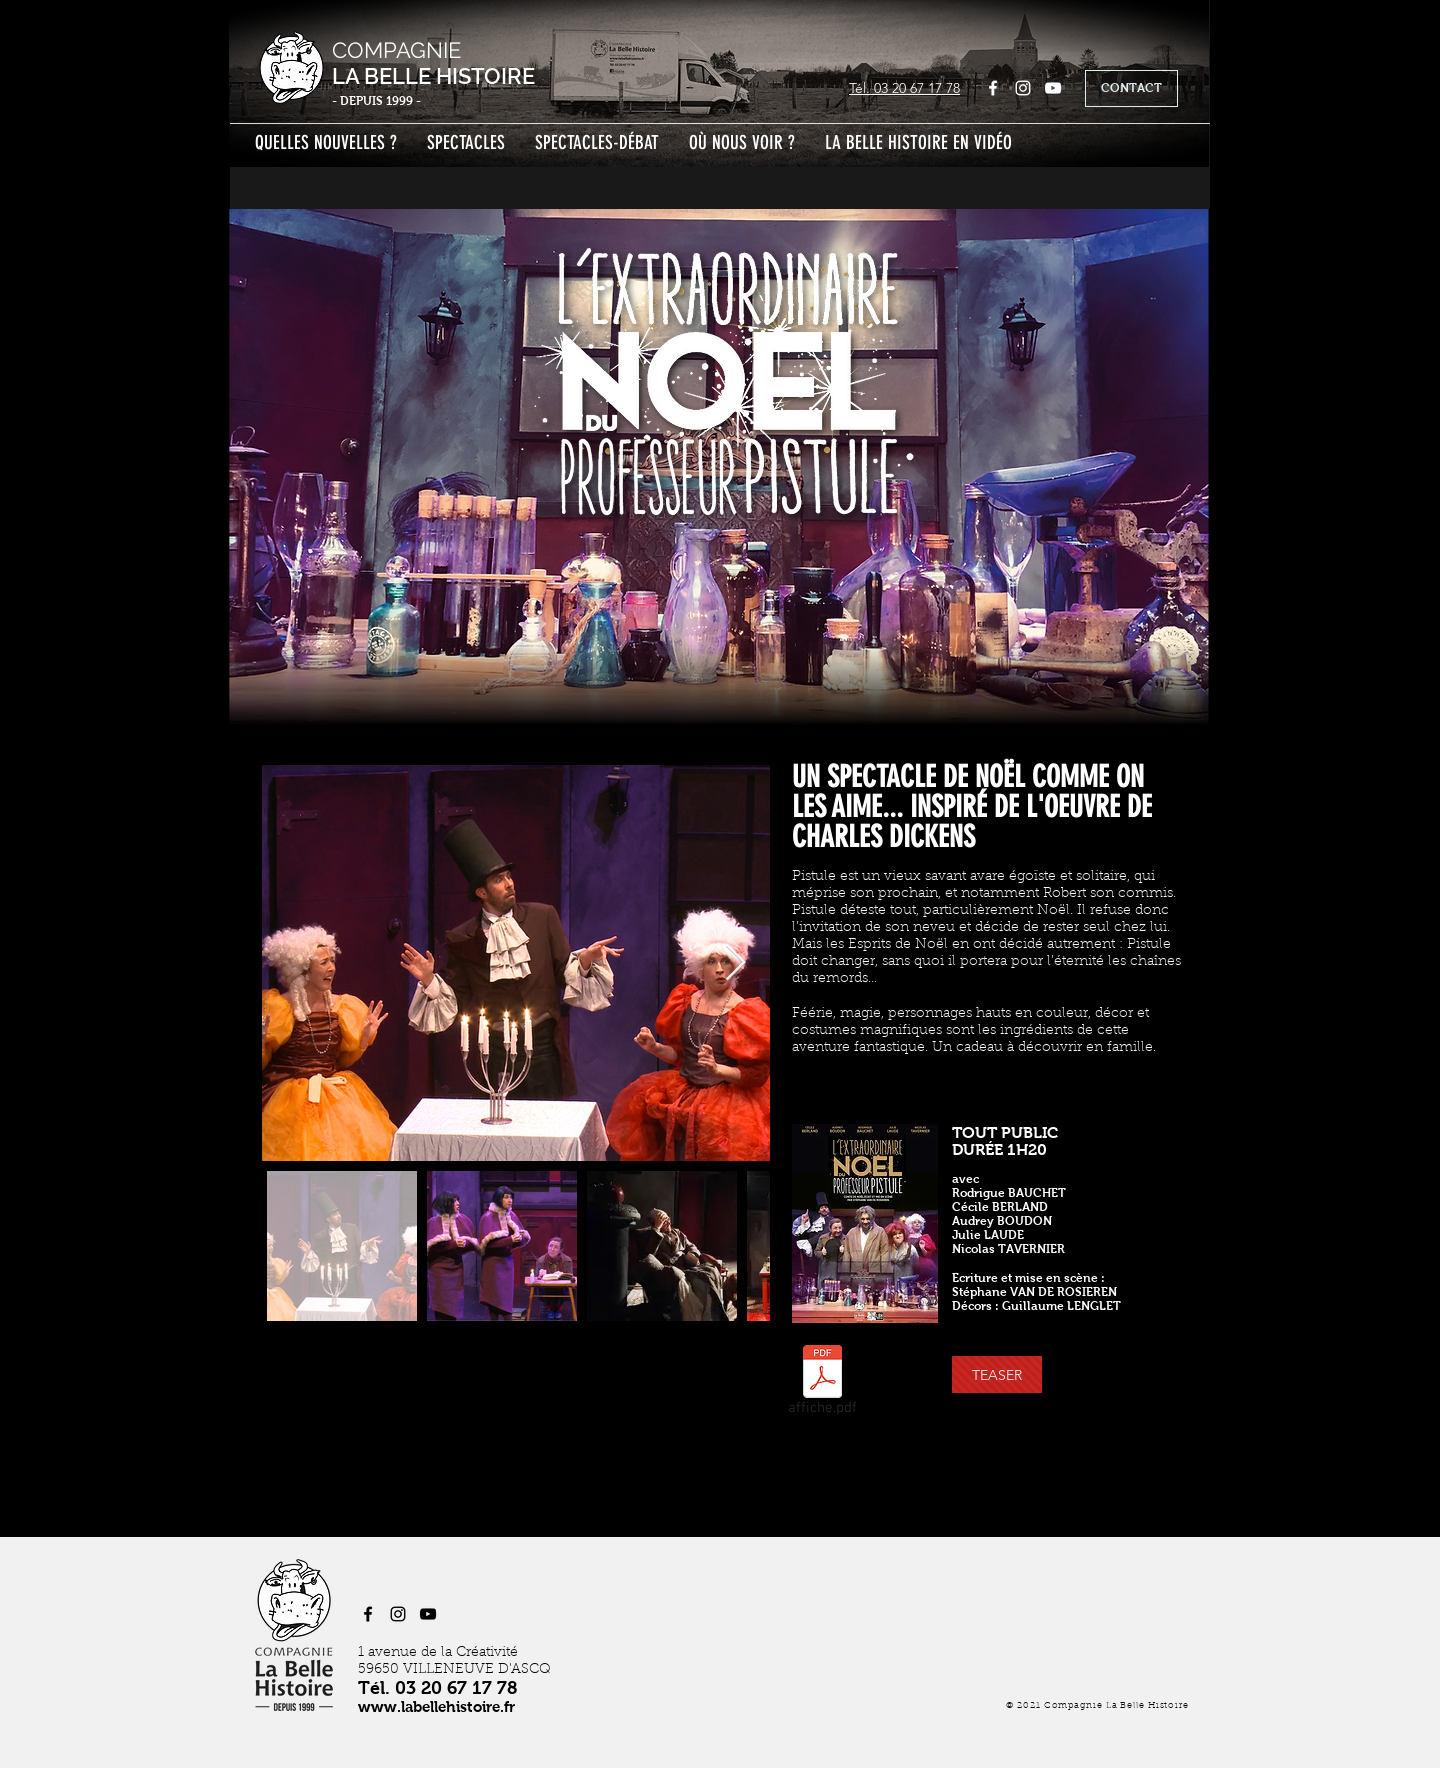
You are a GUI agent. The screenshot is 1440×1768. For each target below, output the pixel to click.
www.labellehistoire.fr (436, 1706)
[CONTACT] (1131, 88)
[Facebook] (993, 88)
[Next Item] (735, 963)
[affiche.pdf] (822, 1384)
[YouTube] (1053, 88)
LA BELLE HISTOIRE (433, 76)
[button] (997, 1374)
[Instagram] (1023, 88)
